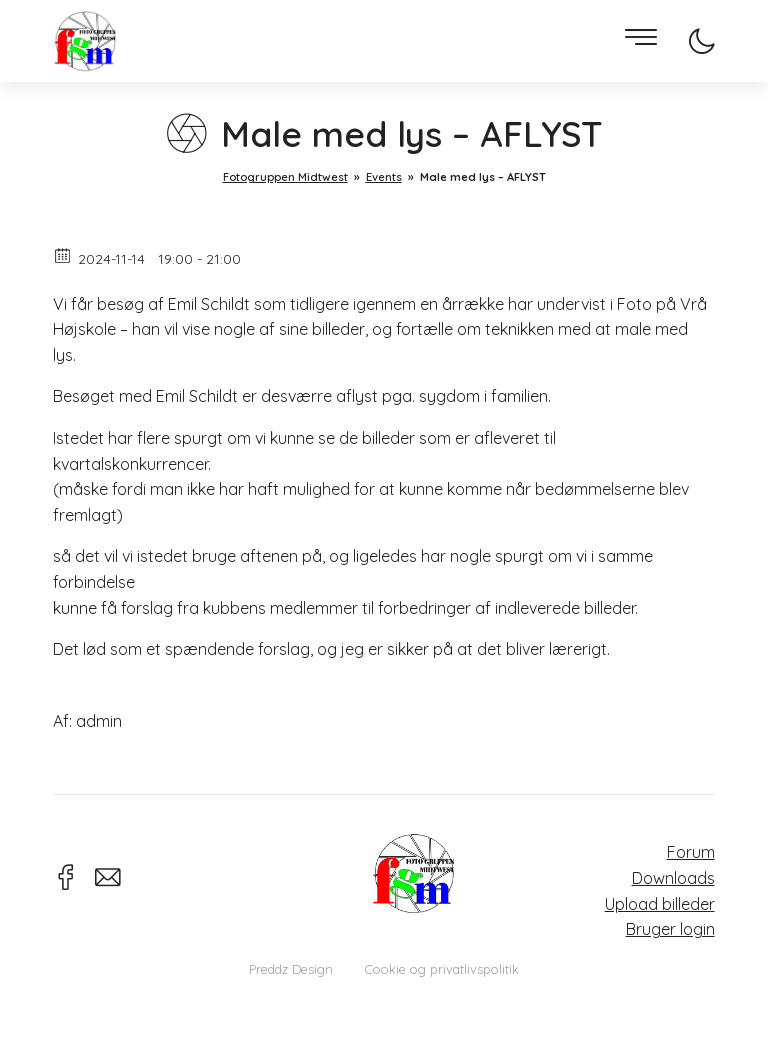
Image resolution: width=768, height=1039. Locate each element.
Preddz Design (291, 969)
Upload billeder (660, 904)
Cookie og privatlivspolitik (442, 969)
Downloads (673, 878)
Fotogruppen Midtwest (85, 41)
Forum (691, 852)
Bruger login (670, 929)
